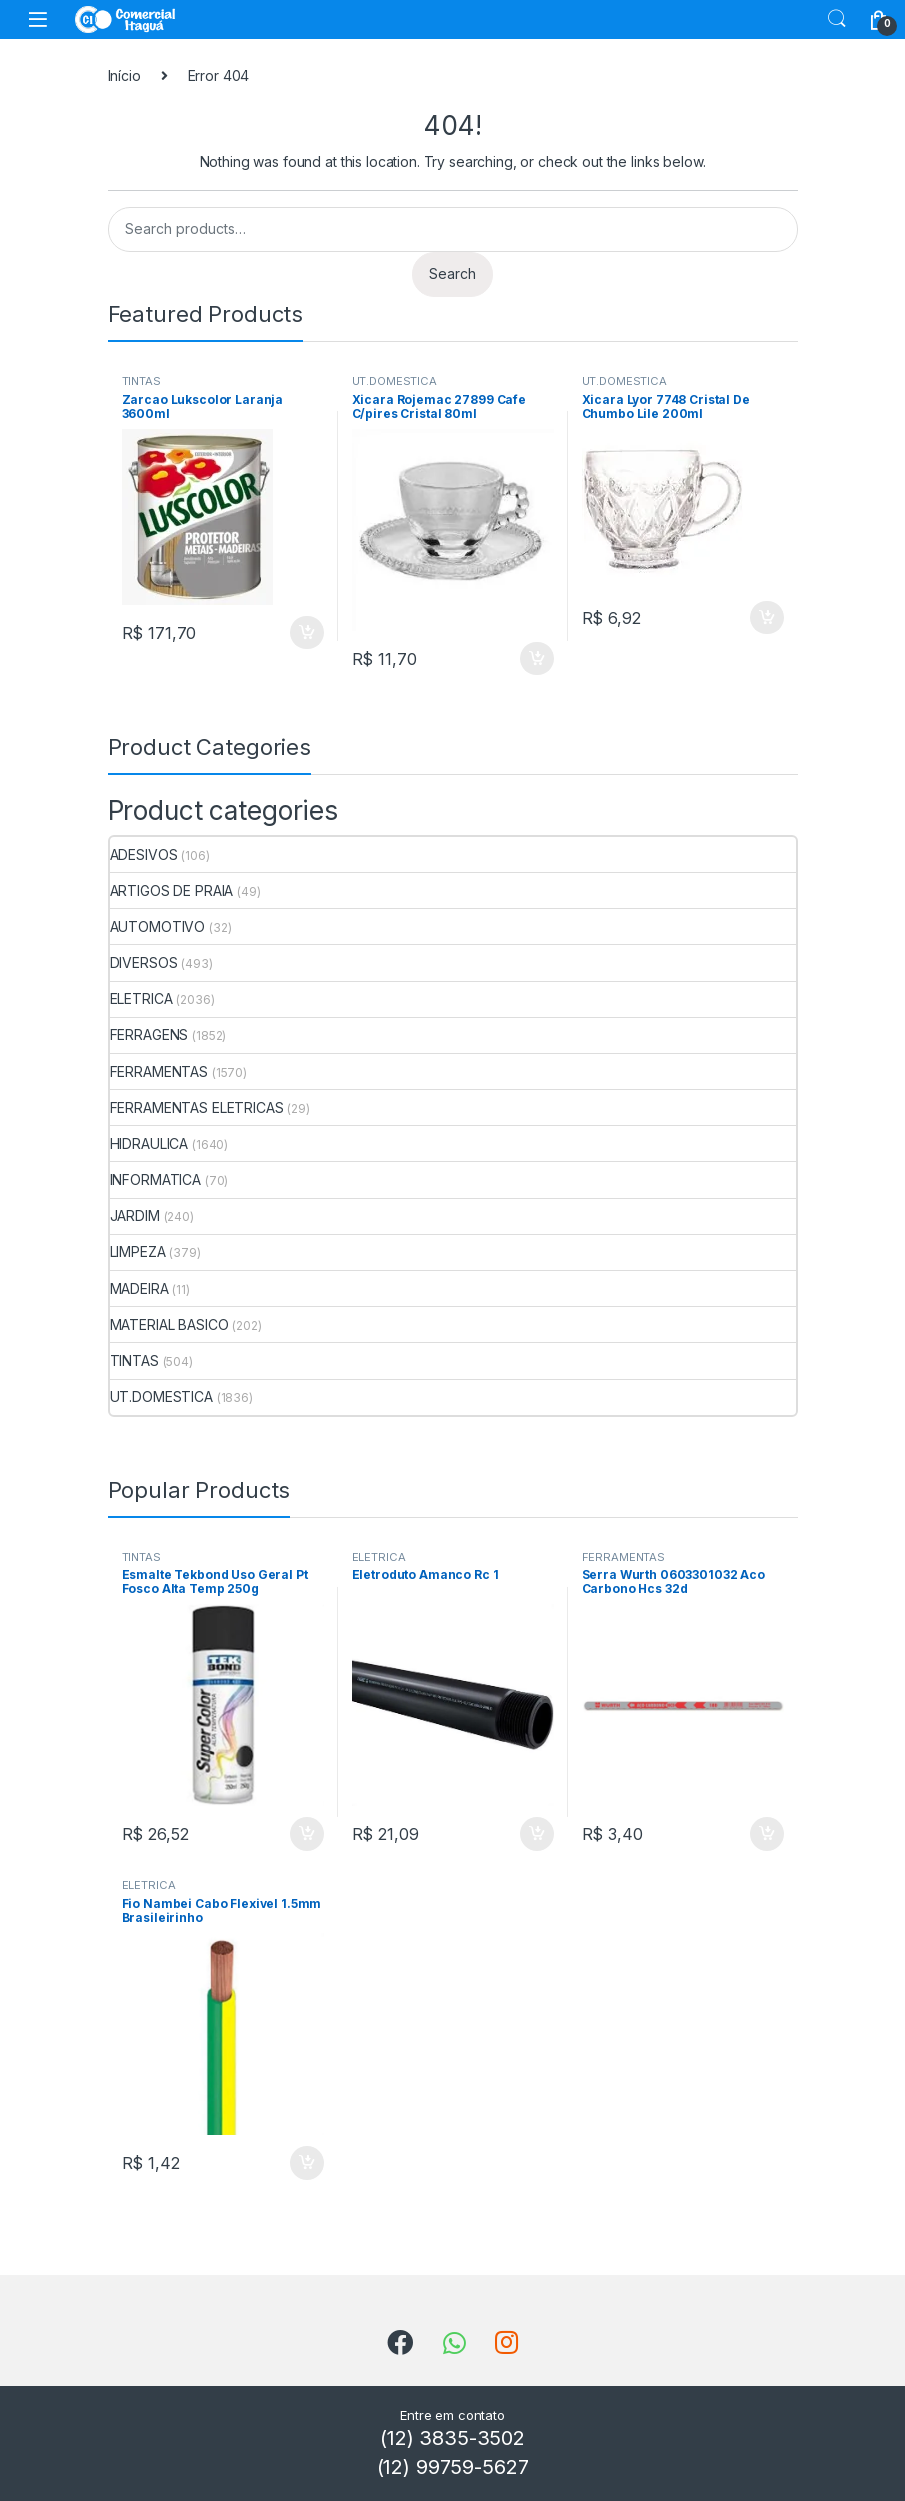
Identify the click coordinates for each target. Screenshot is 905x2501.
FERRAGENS (149, 1034)
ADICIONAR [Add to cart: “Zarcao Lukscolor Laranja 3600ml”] (307, 633)
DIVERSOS (144, 962)
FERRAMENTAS (159, 1071)
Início (124, 75)
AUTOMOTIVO (158, 926)
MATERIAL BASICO (169, 1324)
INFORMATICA (155, 1179)
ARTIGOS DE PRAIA (172, 890)
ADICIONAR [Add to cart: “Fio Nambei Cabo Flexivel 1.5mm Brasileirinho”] (307, 2163)
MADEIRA (139, 1288)
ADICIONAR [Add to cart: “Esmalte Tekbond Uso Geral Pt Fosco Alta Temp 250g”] (307, 1834)
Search (837, 19)
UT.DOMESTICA (394, 381)
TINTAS (141, 381)
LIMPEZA (138, 1251)
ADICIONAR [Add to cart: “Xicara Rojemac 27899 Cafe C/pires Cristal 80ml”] (537, 659)
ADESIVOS (144, 854)
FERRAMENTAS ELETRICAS (197, 1107)
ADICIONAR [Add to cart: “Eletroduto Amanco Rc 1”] (537, 1834)
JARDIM (135, 1215)
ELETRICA (141, 998)
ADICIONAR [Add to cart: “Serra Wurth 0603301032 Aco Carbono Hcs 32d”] (767, 1834)
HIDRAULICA (149, 1143)
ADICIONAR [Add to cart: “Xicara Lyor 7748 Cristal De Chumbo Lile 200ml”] (767, 618)
